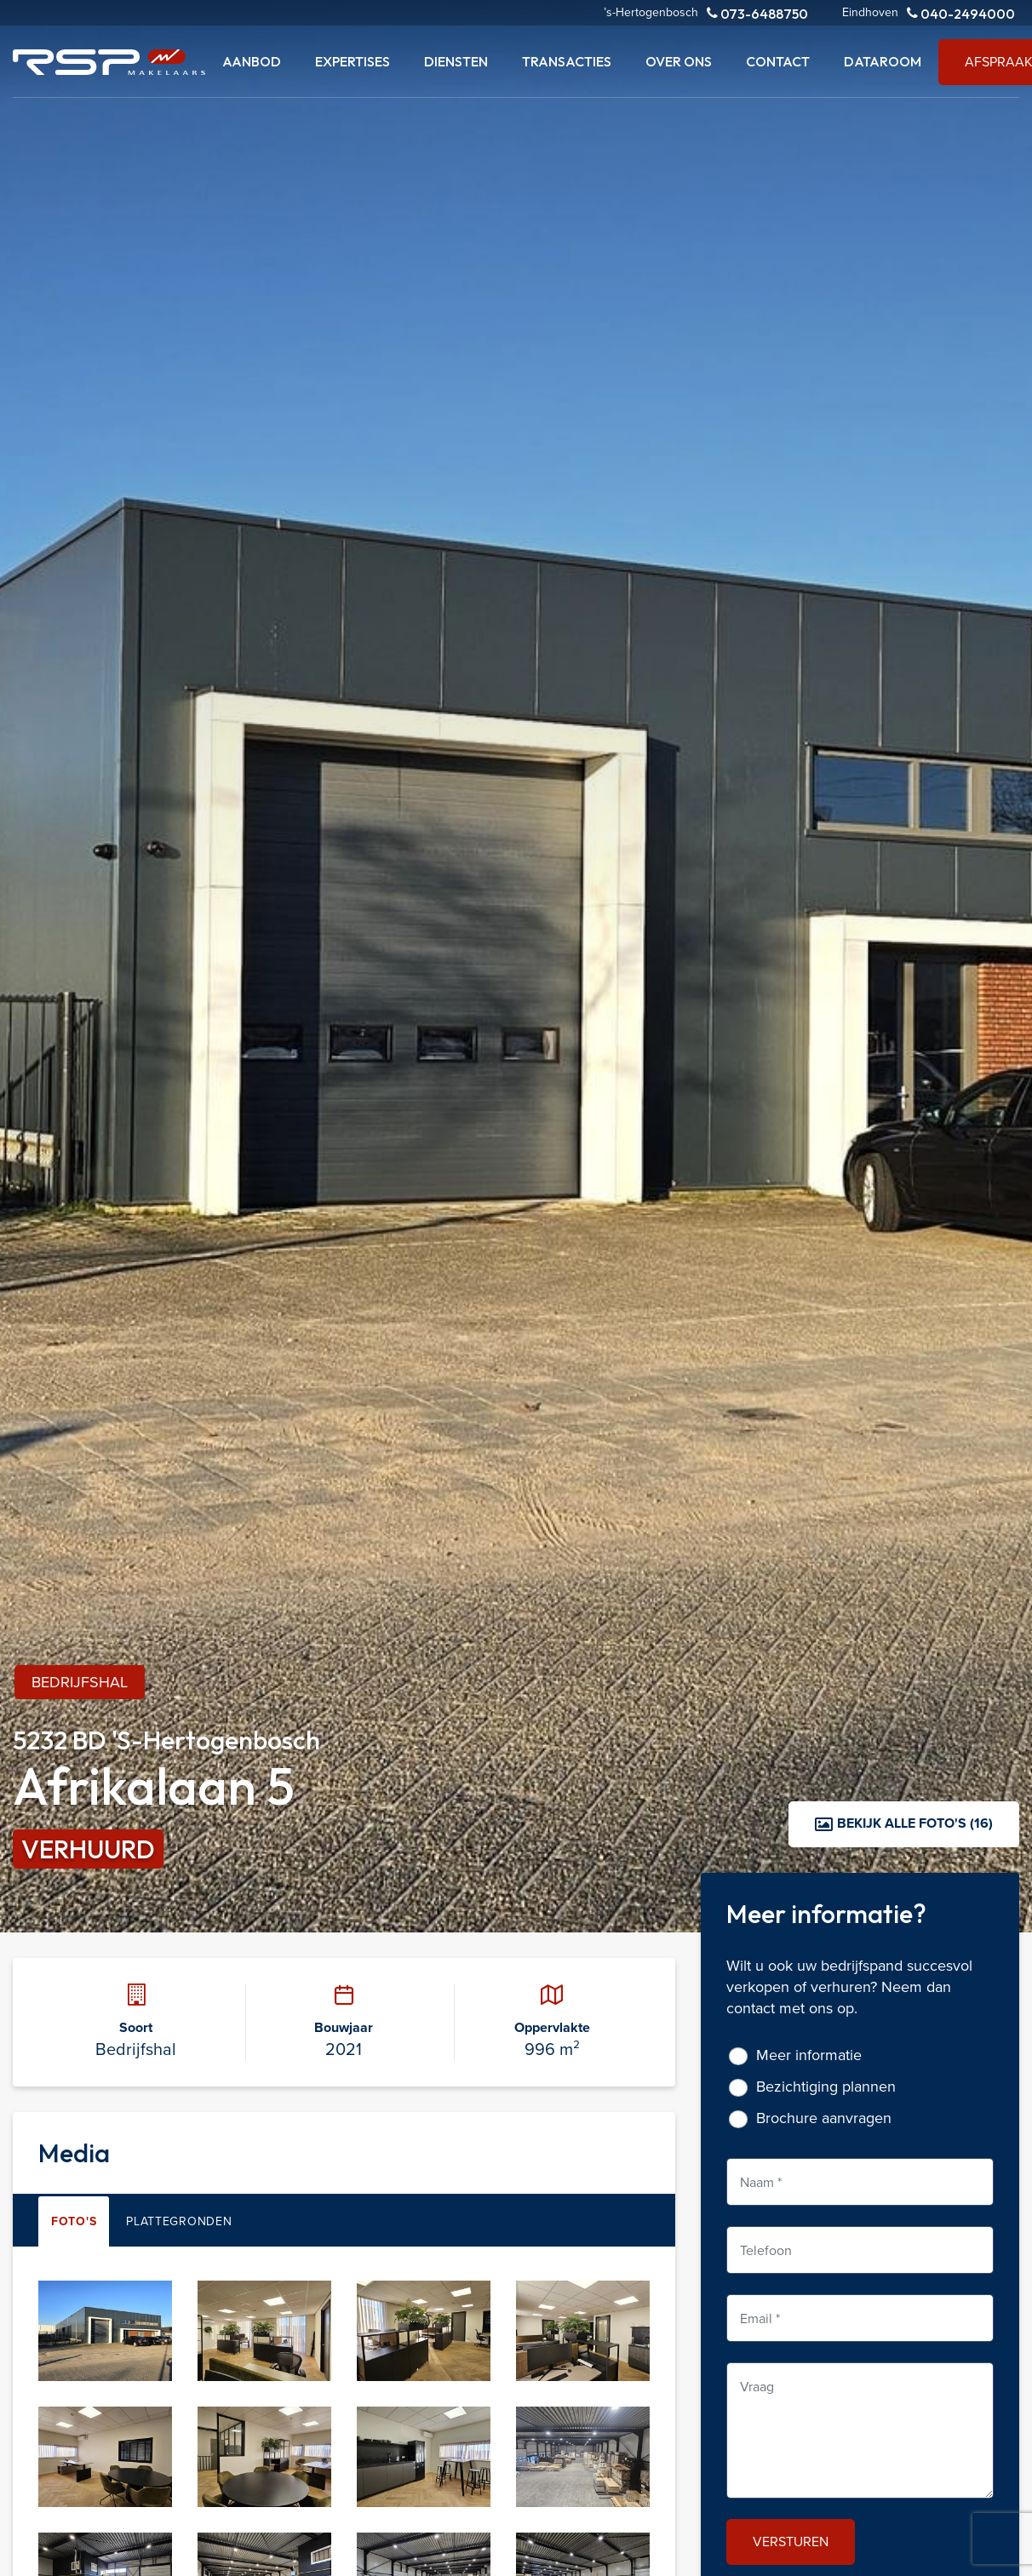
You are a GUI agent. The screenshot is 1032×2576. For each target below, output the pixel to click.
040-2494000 (961, 13)
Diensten (456, 61)
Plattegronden (179, 2221)
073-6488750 (757, 13)
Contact (778, 61)
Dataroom (882, 61)
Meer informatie (809, 2054)
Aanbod (251, 61)
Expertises (352, 61)
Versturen (790, 2541)
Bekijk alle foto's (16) (904, 1823)
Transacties (566, 61)
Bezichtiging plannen (826, 2086)
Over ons (678, 61)
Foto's (73, 2221)
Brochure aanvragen (824, 2117)
